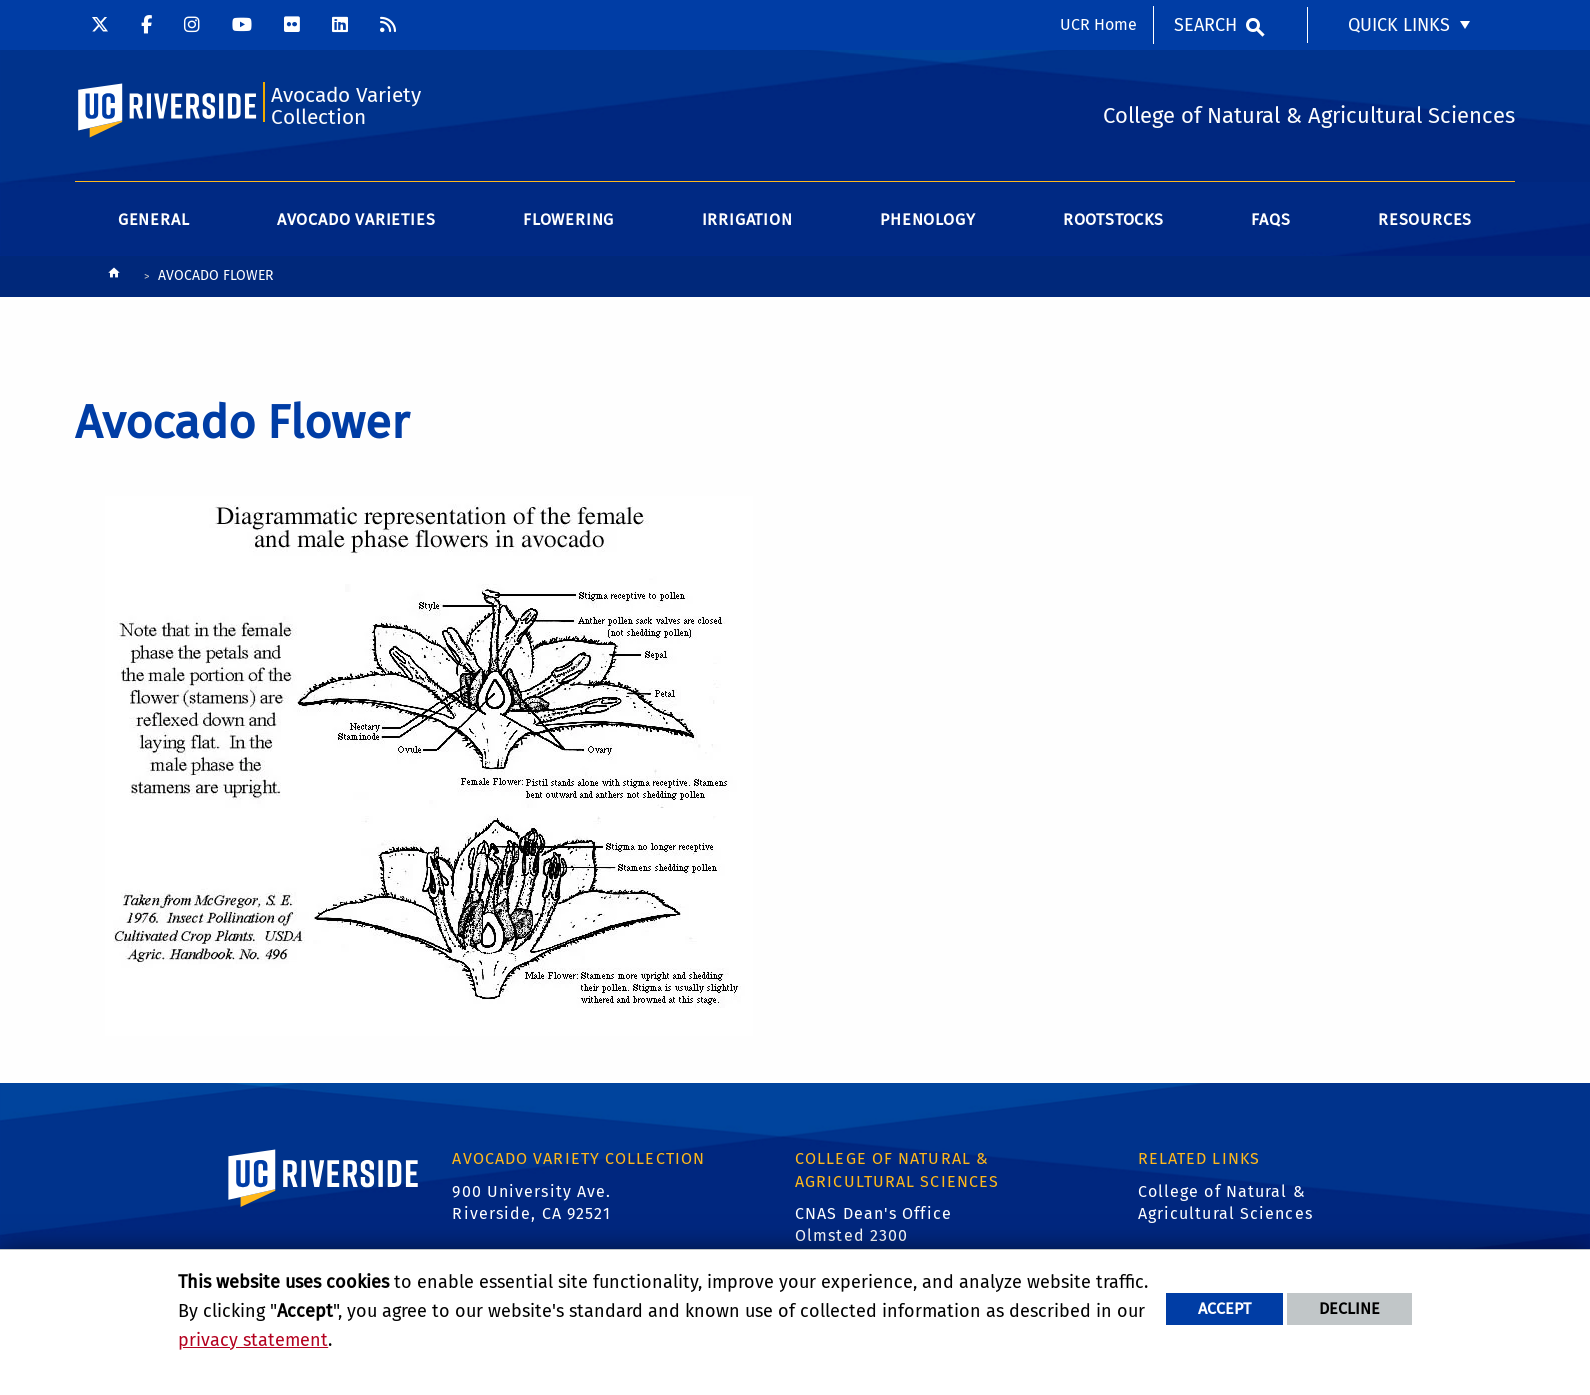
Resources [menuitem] (1425, 219)
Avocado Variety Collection (346, 106)
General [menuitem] (154, 219)
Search (1205, 25)
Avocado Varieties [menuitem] (356, 219)
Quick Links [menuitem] (1399, 25)
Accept (1224, 1308)
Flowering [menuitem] (568, 219)
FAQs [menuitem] (1270, 219)
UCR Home (1098, 24)
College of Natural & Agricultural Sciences (1225, 1202)
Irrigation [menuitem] (747, 219)
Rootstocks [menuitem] (1113, 219)
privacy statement (253, 1340)
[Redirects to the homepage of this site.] (114, 277)
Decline (1349, 1308)
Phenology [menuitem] (927, 219)
